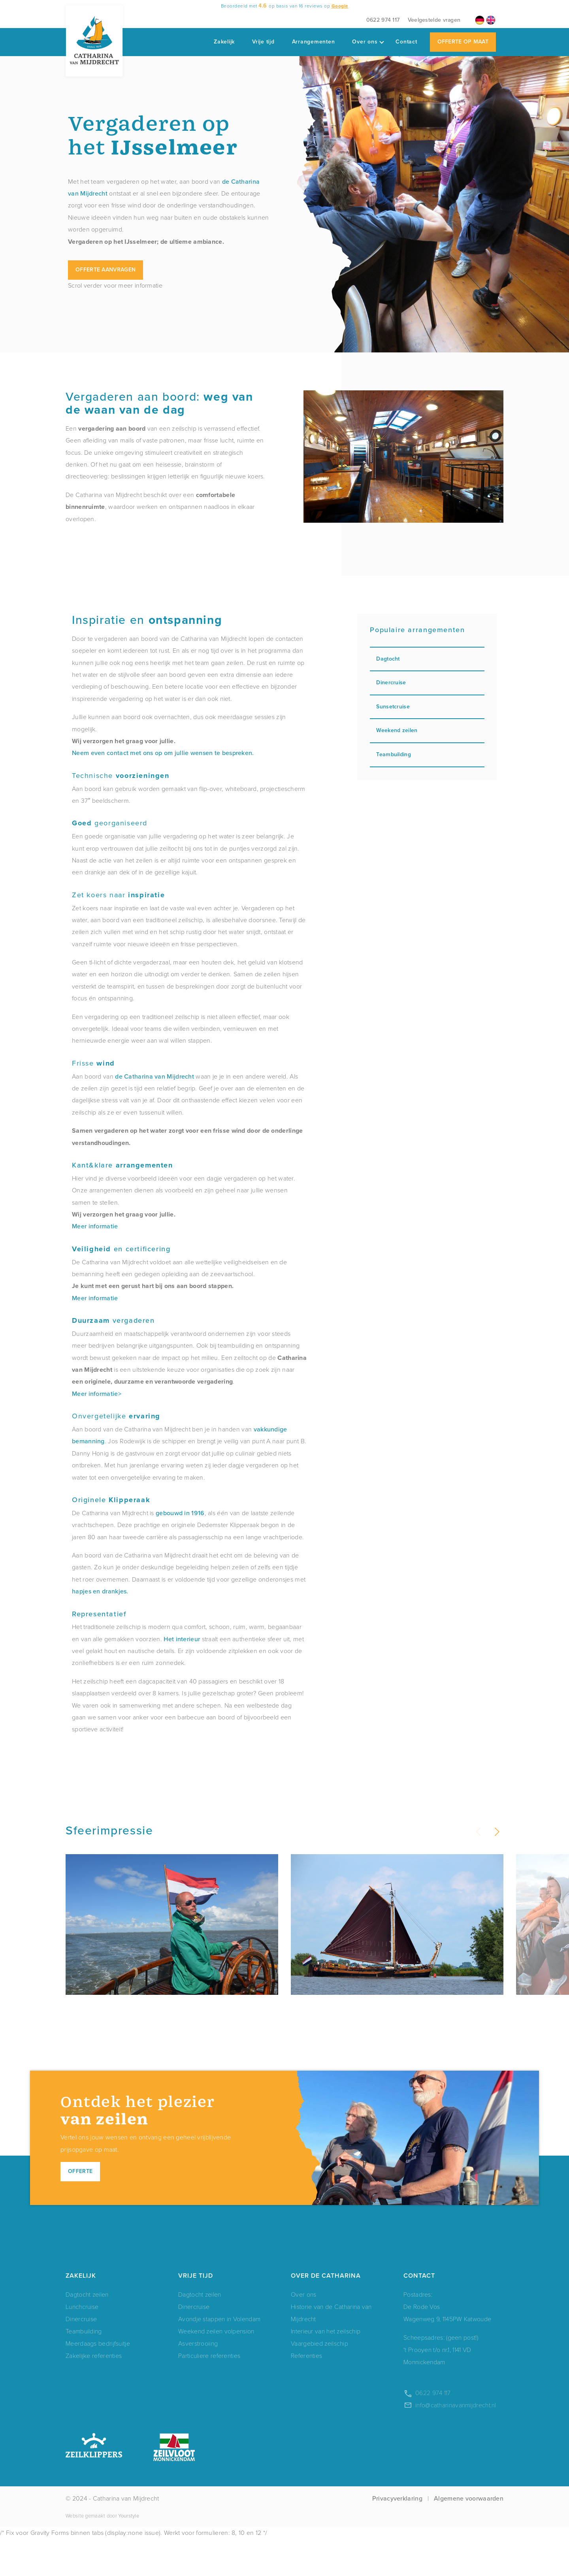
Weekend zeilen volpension (216, 2368)
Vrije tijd (263, 42)
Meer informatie (95, 1226)
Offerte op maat (463, 42)
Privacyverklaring (397, 2535)
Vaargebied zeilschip (319, 2380)
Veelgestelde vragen (434, 20)
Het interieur (182, 1639)
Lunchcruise (82, 2343)
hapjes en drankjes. (100, 1591)
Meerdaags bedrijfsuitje (98, 2380)
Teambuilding (427, 754)
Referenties (306, 2392)
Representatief (99, 1614)
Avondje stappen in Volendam (219, 2356)
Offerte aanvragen (105, 270)
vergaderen (113, 1320)
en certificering (121, 1249)
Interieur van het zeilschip (325, 2368)
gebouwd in (173, 1513)
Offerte (80, 2208)
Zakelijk (224, 42)
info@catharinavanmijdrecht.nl (455, 2442)
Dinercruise (427, 682)
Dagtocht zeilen (87, 2331)
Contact (406, 42)
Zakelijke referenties (94, 2392)
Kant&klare (122, 1165)
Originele (111, 1500)
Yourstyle (128, 2552)
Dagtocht (427, 659)
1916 (197, 1513)
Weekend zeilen (427, 730)
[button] (496, 1832)
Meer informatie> (96, 1393)
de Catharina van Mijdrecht (154, 1076)
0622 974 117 (383, 20)
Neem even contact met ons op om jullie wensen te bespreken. (163, 752)
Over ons (368, 42)
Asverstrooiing (198, 2380)
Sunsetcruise (427, 706)
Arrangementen (313, 42)
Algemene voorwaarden (468, 2535)
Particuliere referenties (209, 2392)
